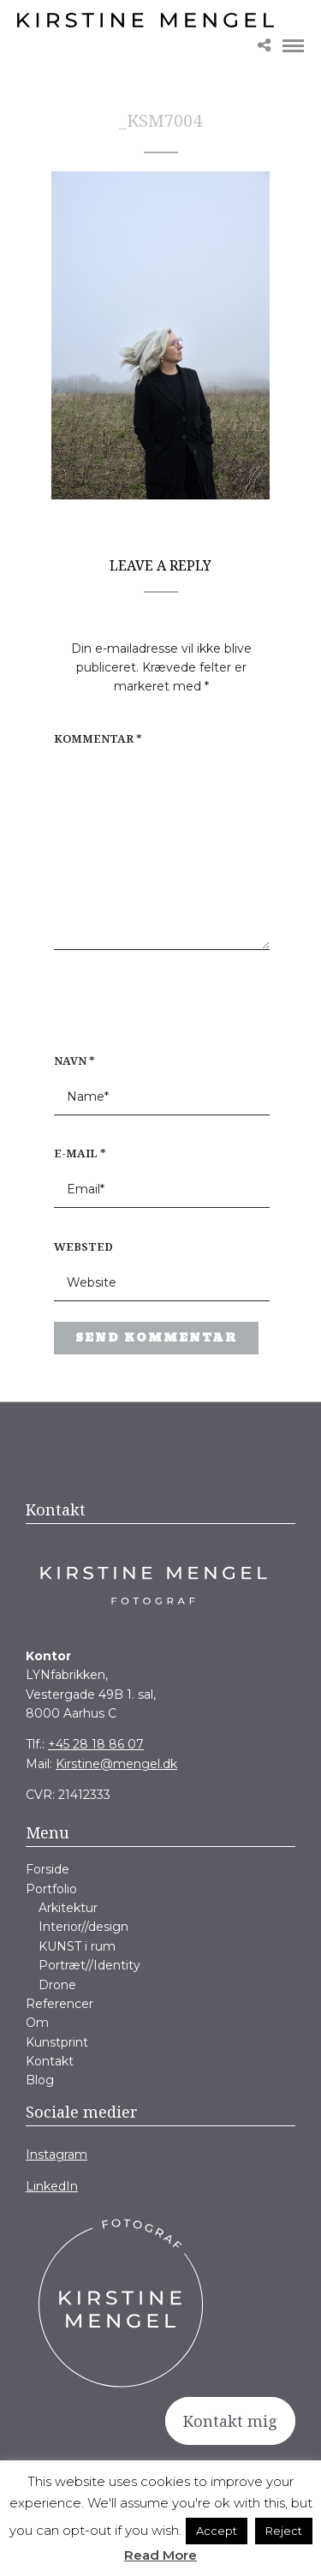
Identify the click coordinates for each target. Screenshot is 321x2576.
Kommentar (98, 738)
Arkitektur (68, 1908)
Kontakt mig (230, 2421)
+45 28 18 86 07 (96, 1744)
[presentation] (163, 1010)
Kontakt (50, 2061)
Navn (74, 1060)
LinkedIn (52, 2186)
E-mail (80, 1153)
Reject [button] (283, 2530)
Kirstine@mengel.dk (116, 1764)
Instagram (56, 2154)
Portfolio (51, 1889)
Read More (160, 2555)
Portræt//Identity (89, 1965)
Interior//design (83, 1926)
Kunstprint (57, 2042)
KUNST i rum (77, 1946)
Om (37, 2022)
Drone (57, 1985)
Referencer (59, 2003)
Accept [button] (216, 2530)
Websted (83, 1246)
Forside (47, 1869)
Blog (40, 2080)
